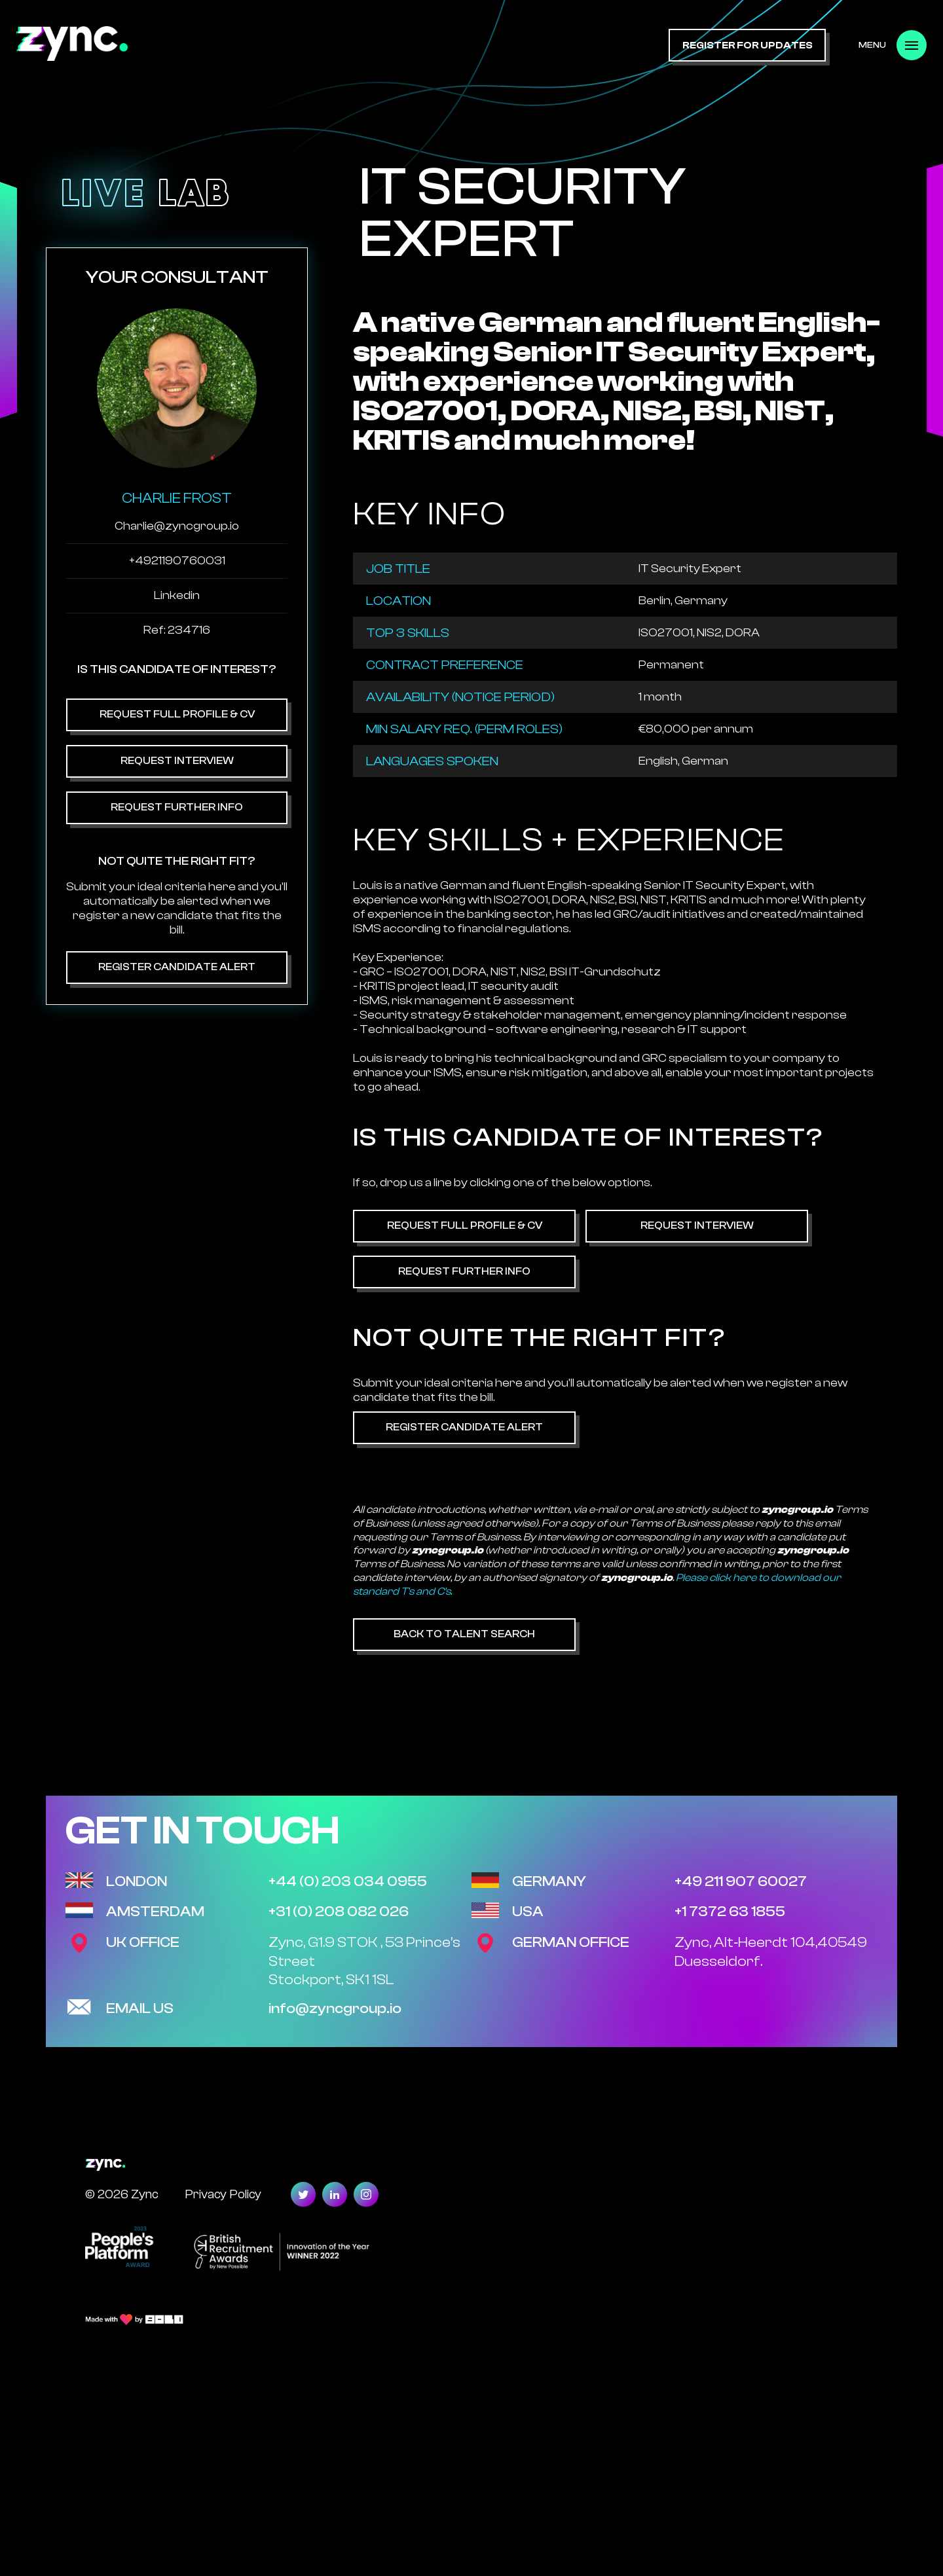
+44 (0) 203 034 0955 (347, 1881)
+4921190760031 (177, 561)
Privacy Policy (223, 2194)
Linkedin (177, 595)
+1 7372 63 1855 (730, 1911)
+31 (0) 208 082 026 (338, 1911)
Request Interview (177, 761)
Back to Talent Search (464, 1634)
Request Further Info (177, 807)
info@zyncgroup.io (334, 2008)
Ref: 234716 (176, 630)
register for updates (747, 45)
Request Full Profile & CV (177, 714)
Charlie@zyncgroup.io (177, 526)
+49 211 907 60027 (741, 1881)
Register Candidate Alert (176, 967)
